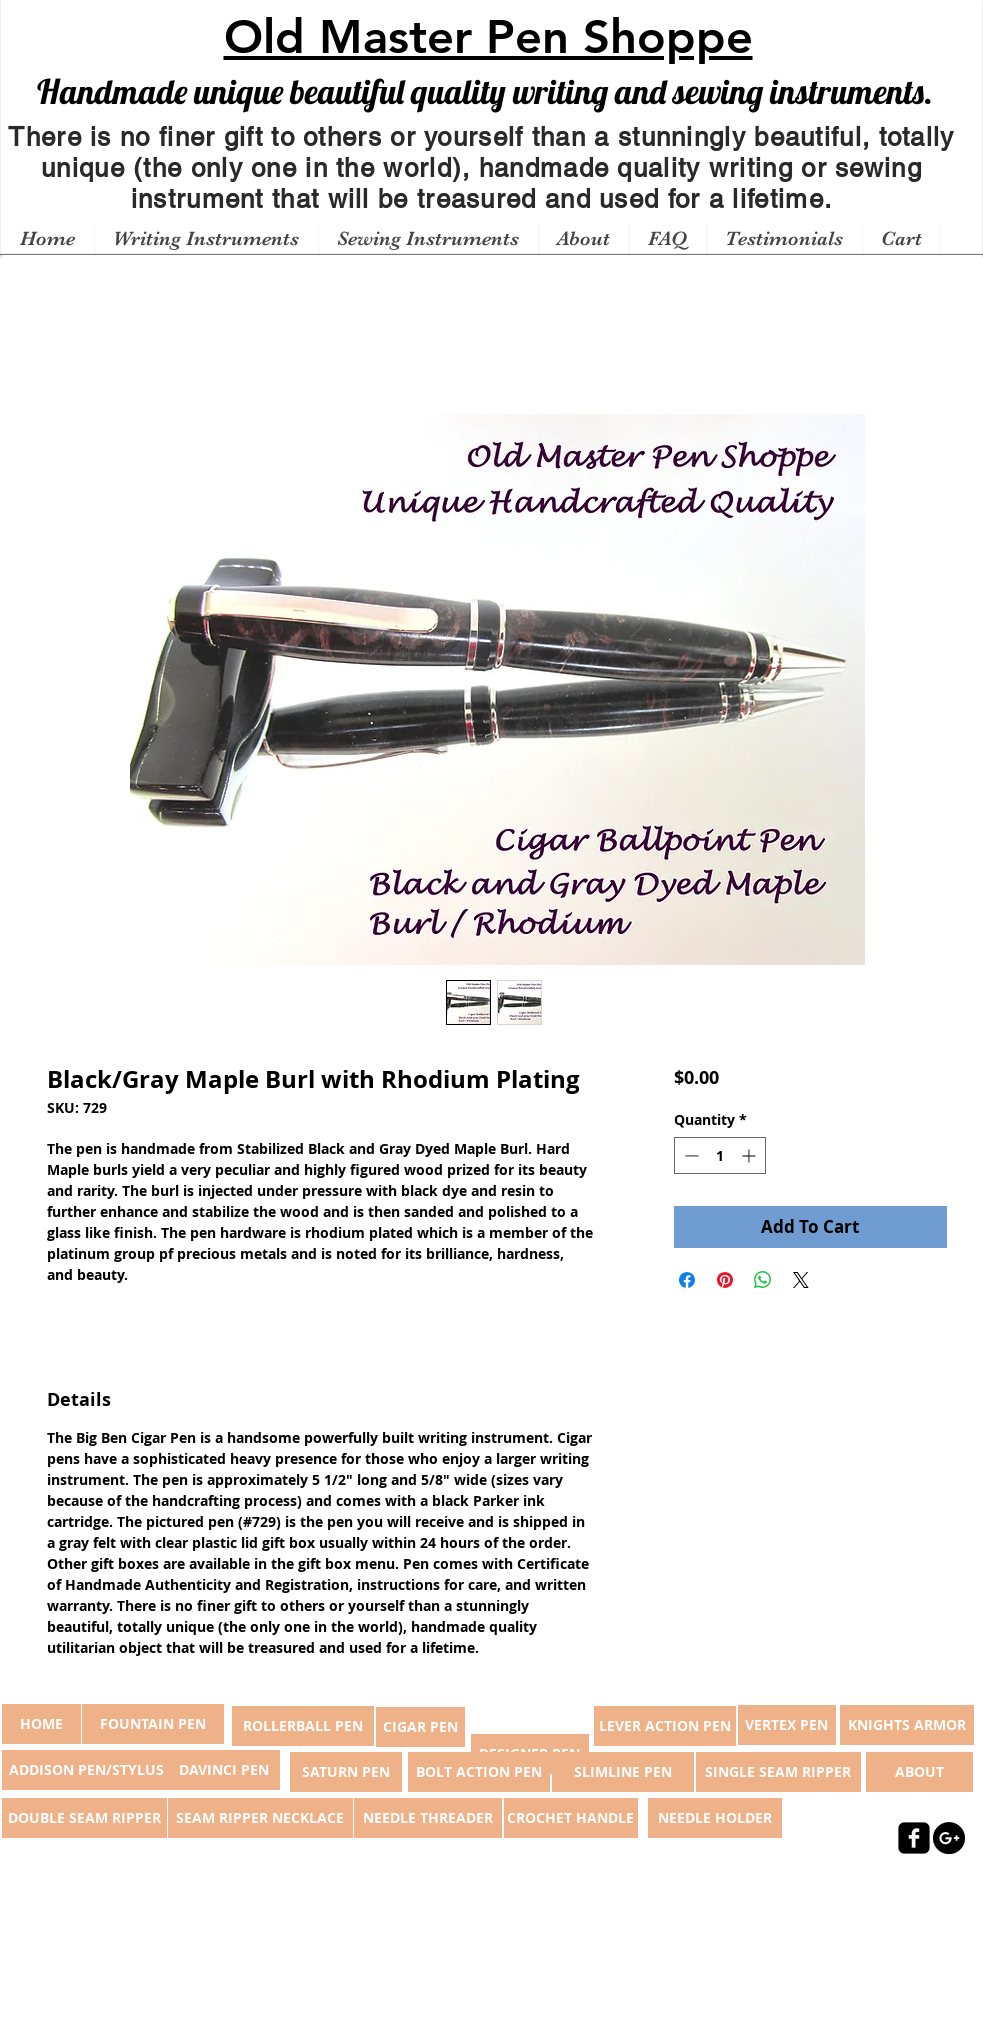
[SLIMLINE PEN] (623, 1772)
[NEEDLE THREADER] (428, 1818)
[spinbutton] (720, 1155)
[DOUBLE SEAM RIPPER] (84, 1818)
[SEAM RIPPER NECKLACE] (260, 1818)
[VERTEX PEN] (787, 1725)
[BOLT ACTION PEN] (479, 1772)
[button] (206, 239)
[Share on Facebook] (687, 1280)
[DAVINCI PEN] (224, 1770)
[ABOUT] (919, 1772)
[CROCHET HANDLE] (571, 1818)
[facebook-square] (914, 1838)
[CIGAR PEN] (420, 1727)
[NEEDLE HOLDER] (715, 1818)
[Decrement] (689, 1155)
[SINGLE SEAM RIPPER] (778, 1772)
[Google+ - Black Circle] (949, 1838)
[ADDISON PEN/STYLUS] (87, 1770)
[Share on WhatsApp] (763, 1280)
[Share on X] (801, 1280)
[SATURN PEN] (346, 1772)
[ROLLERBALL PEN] (303, 1726)
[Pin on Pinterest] (725, 1280)
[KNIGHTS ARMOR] (907, 1725)
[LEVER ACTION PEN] (665, 1726)
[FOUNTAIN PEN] (153, 1724)
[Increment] (750, 1155)
